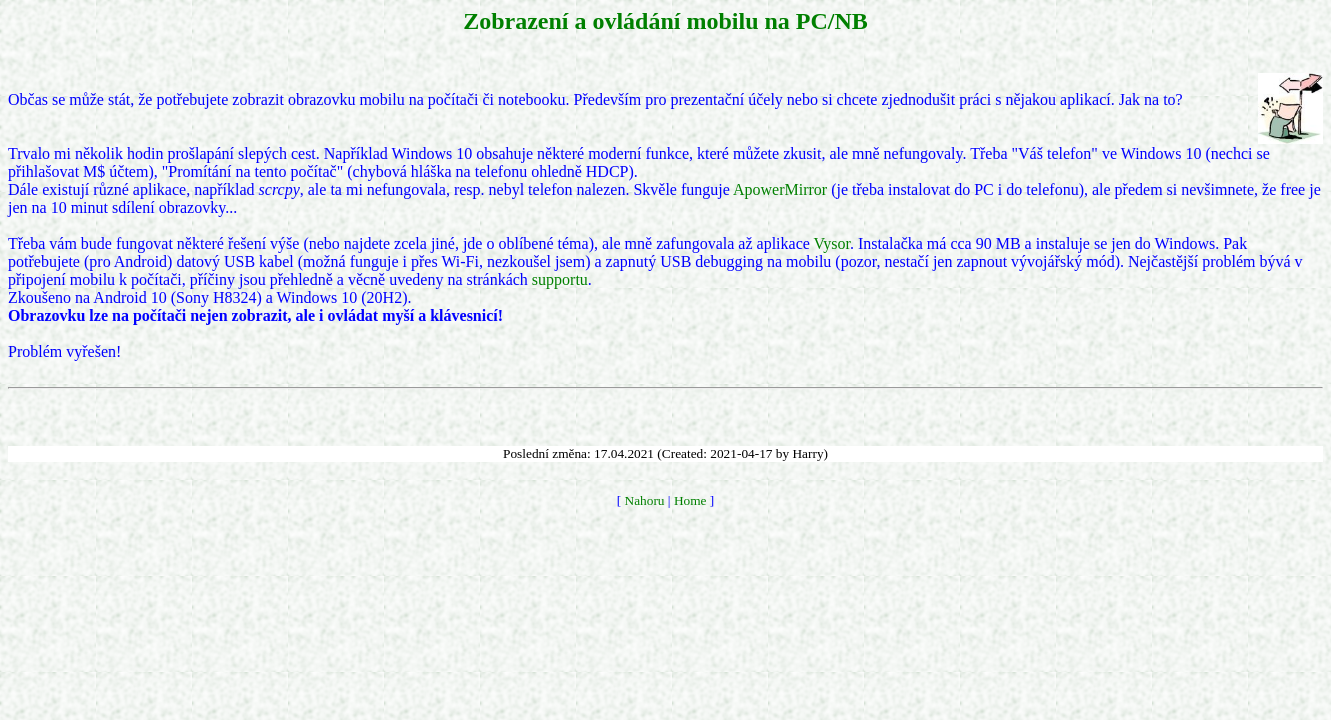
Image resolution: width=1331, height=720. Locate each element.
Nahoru (645, 500)
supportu (560, 279)
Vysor (832, 243)
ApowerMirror (780, 189)
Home (690, 500)
